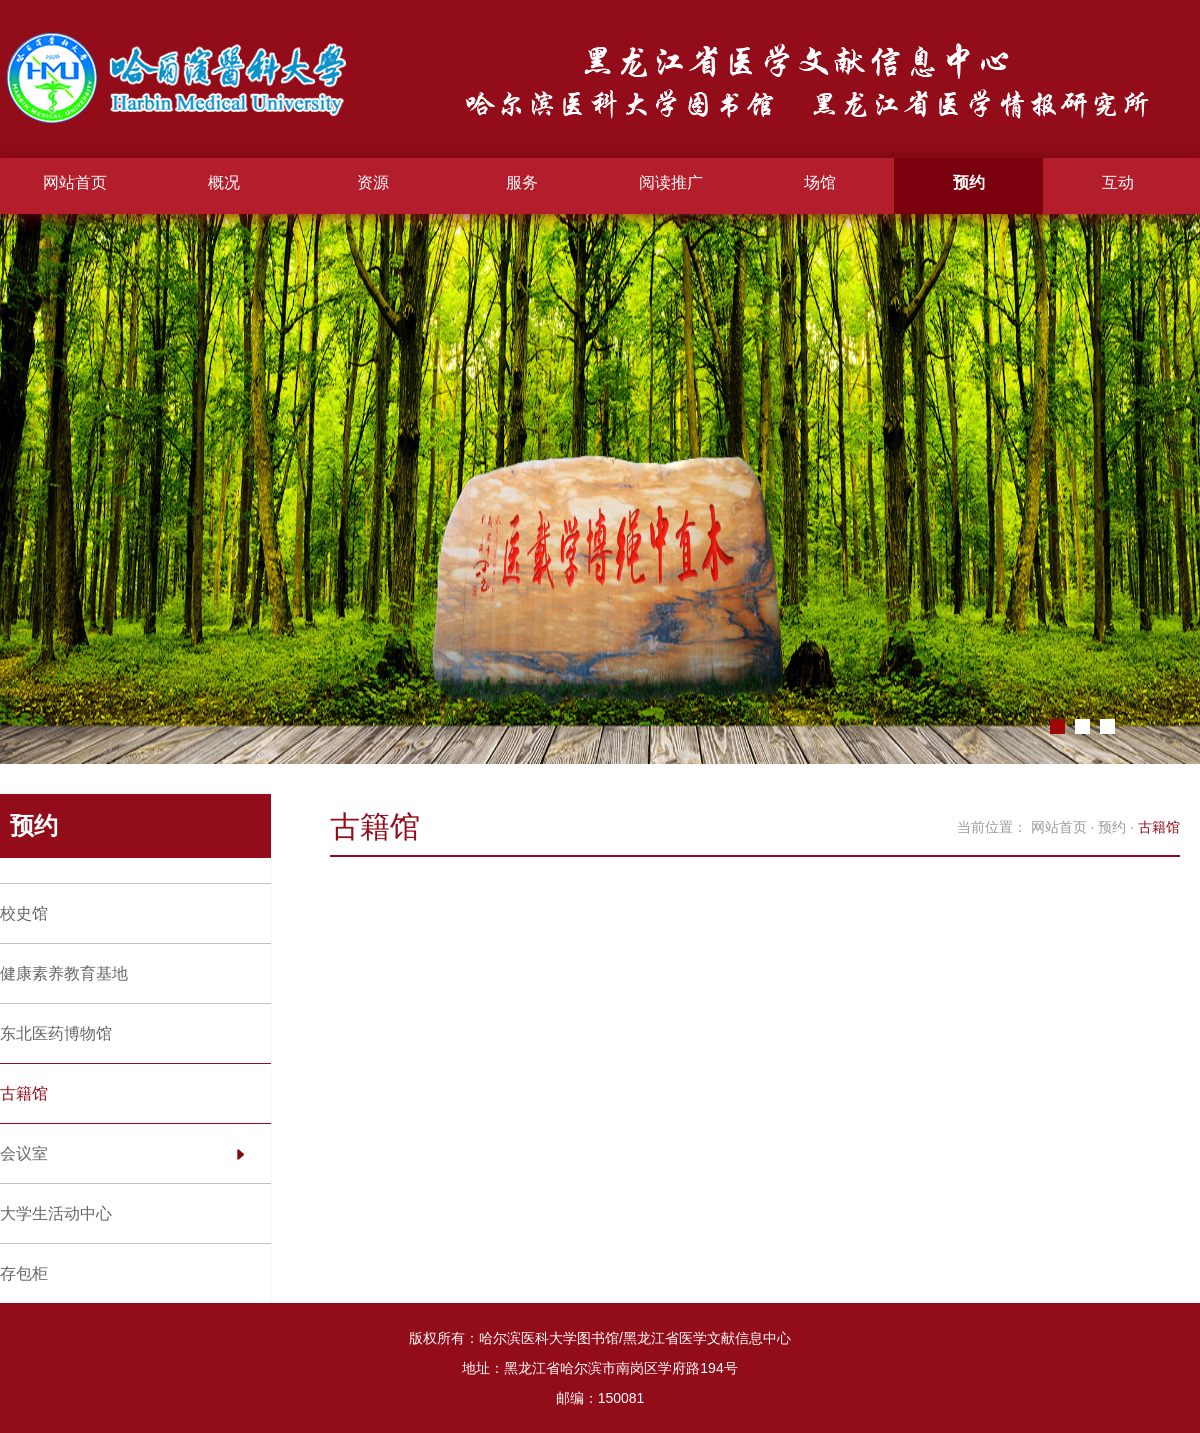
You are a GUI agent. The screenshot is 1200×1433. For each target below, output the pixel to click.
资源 (373, 182)
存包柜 (24, 1273)
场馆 (820, 182)
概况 (224, 182)
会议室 (24, 1153)
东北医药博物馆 (56, 1033)
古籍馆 (24, 1093)
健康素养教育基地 (64, 973)
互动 (1118, 182)
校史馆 (24, 913)
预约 (969, 182)
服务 (522, 182)
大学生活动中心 (56, 1213)
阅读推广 (671, 182)
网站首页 (75, 182)
